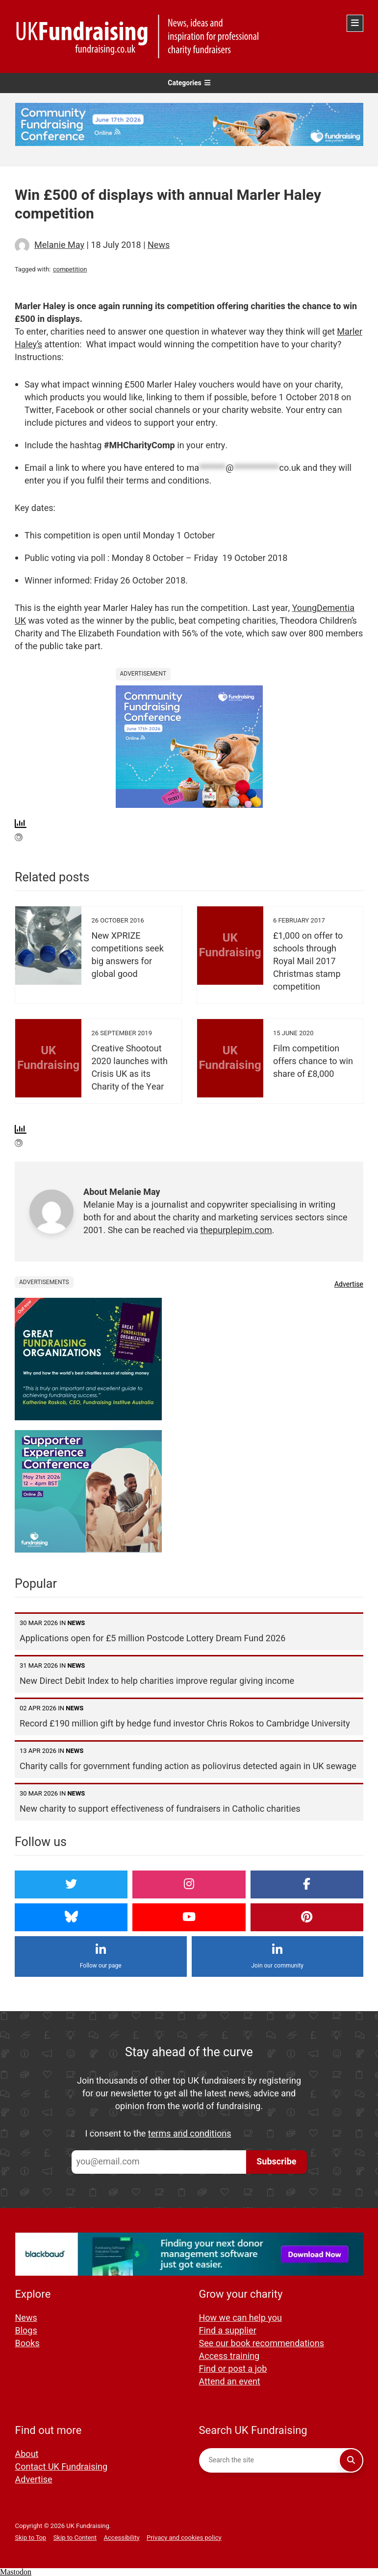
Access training (229, 2356)
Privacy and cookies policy (184, 2537)
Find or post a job (233, 2369)
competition (70, 269)
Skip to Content (75, 2537)
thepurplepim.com (236, 1230)
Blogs (26, 2330)
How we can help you (240, 2318)
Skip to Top (31, 2537)
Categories (189, 83)
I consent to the (158, 2134)
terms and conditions (189, 2133)
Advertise (348, 1284)
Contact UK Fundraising (61, 2467)
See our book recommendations (262, 2343)
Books (27, 2343)
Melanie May (59, 245)
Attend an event (229, 2381)
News (159, 245)
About (27, 2454)
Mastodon (15, 2572)
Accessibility (122, 2537)
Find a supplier (227, 2330)
